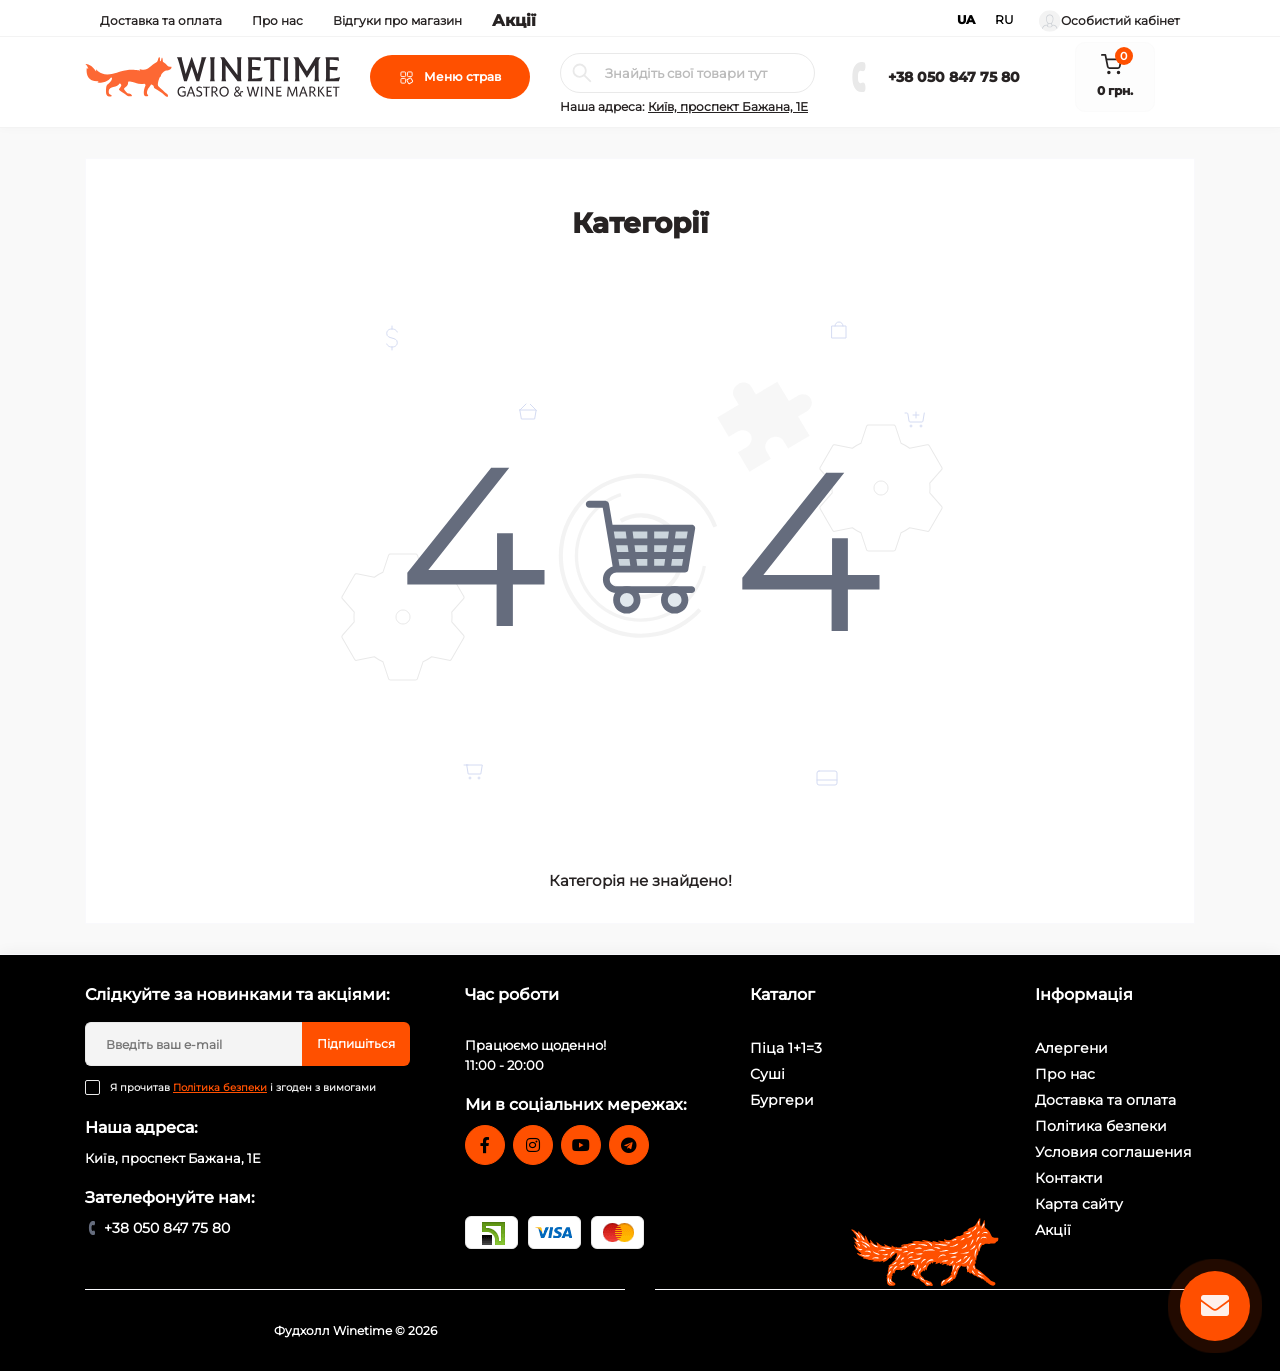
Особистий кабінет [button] (1109, 21)
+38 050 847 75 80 (954, 77)
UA (966, 19)
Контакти (1069, 1178)
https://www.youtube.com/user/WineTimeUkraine (581, 1145)
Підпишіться (356, 1043)
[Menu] (450, 77)
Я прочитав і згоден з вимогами (243, 1087)
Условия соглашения (1113, 1152)
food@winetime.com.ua (541, 1190)
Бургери (782, 1100)
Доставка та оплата (161, 20)
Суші (767, 1074)
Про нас (277, 20)
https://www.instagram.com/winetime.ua (533, 1145)
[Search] (582, 73)
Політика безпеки (220, 1087)
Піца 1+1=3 (786, 1048)
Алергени (1071, 1048)
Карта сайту (1079, 1204)
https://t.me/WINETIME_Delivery (629, 1145)
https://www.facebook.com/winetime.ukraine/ (485, 1145)
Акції (514, 20)
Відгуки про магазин (397, 20)
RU (1004, 19)
